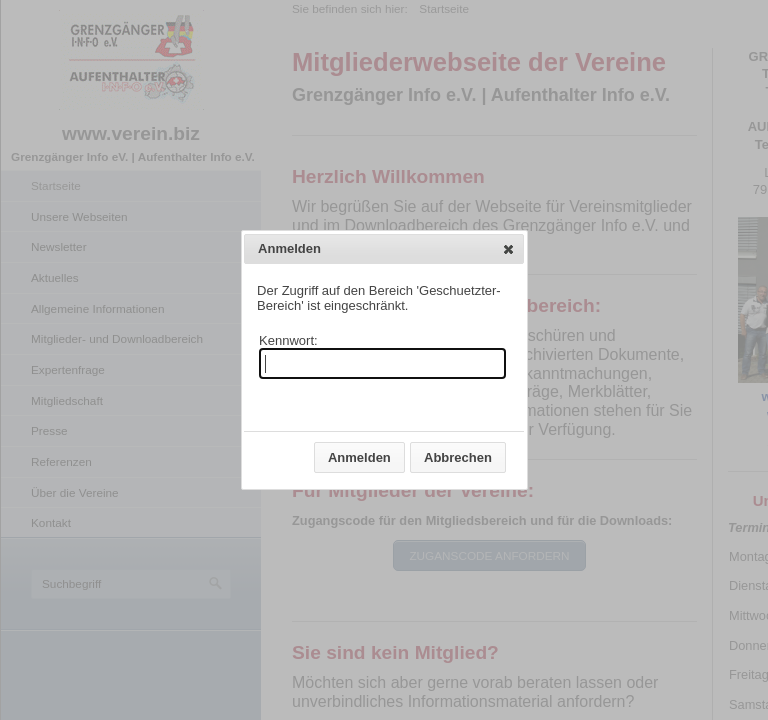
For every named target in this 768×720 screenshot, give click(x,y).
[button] (508, 249)
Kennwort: (288, 340)
